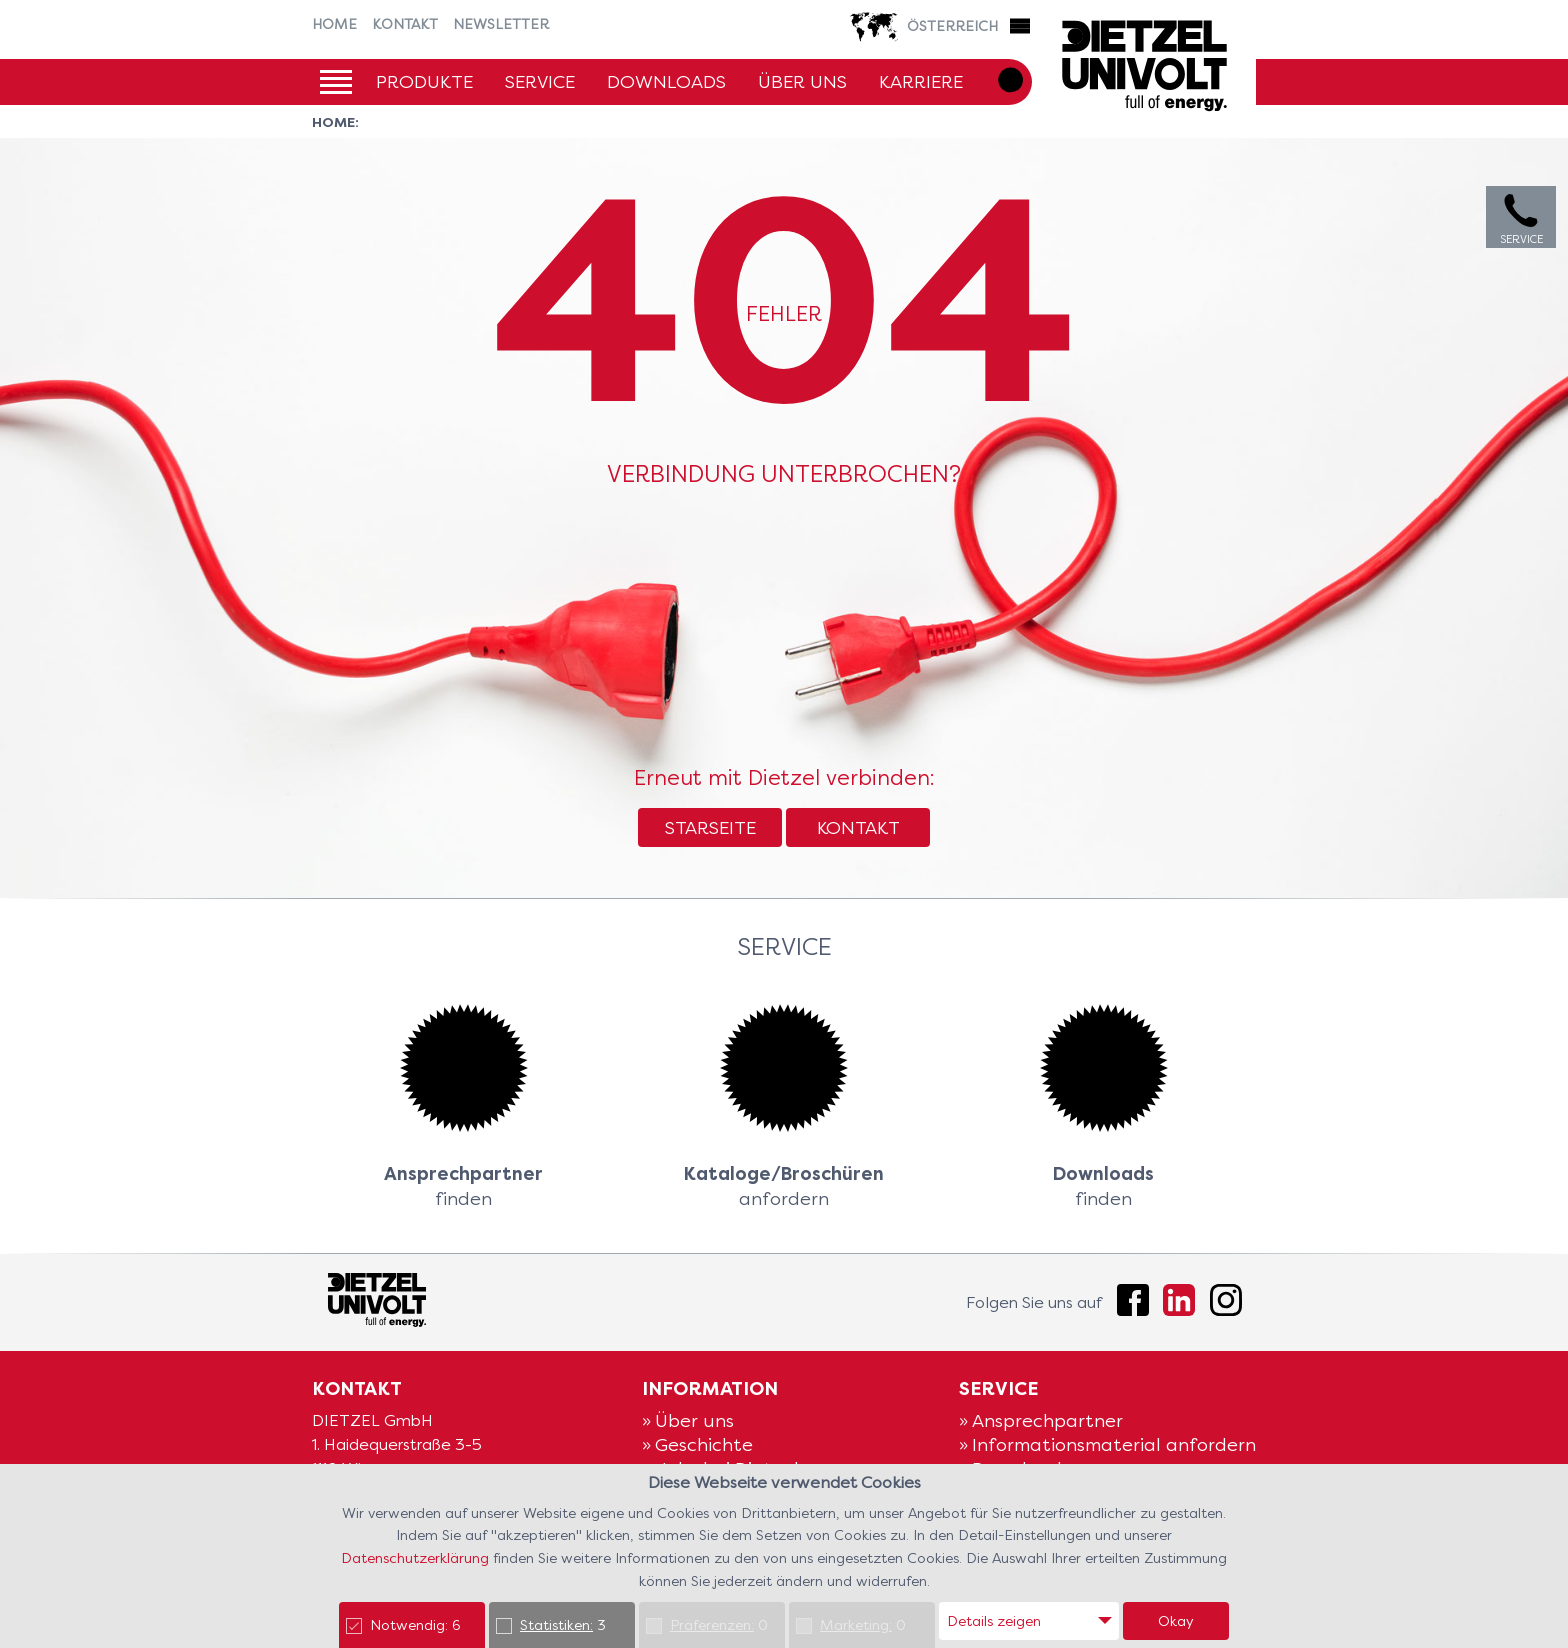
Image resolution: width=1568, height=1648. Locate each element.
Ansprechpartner (1047, 1420)
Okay (1176, 1621)
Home (334, 24)
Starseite (710, 827)
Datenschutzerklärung (417, 1558)
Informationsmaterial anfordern (1114, 1444)
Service (540, 81)
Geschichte (704, 1444)
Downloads (666, 81)
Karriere (921, 81)
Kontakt (405, 24)
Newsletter (501, 24)
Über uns (802, 81)
